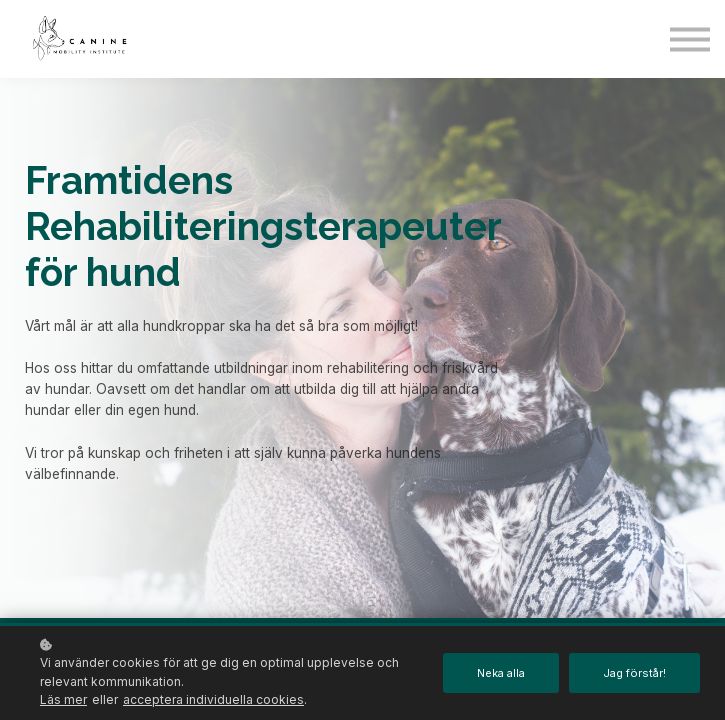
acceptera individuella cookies (213, 699)
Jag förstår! (633, 673)
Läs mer (63, 699)
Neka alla (497, 673)
